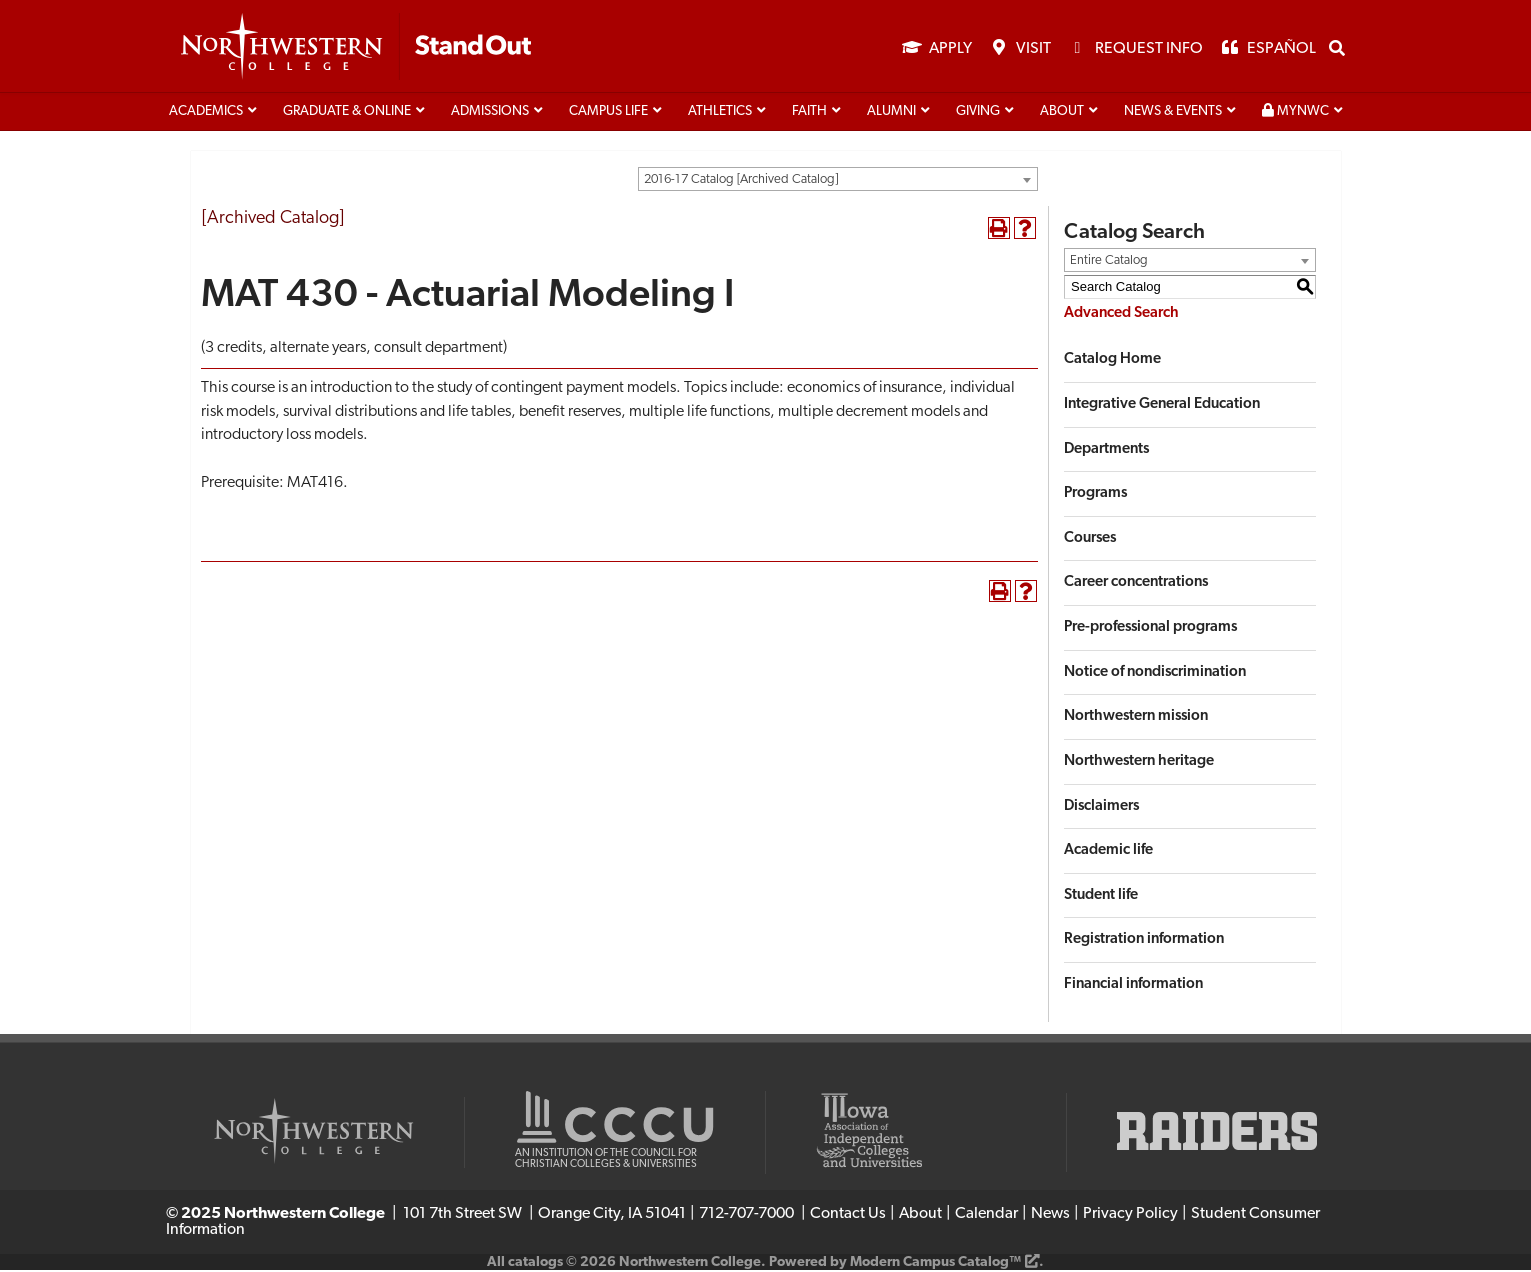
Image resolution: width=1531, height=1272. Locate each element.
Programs (1095, 495)
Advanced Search (1121, 314)
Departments (1106, 450)
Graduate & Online (347, 113)
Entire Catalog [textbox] (1109, 261)
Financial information (1133, 986)
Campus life (608, 113)
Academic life (1108, 852)
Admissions (490, 113)
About (1062, 113)
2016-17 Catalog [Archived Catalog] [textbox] (741, 181)
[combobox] (838, 181)
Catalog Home (1112, 361)
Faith (809, 113)
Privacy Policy (1130, 1216)
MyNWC (1295, 113)
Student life (1101, 896)
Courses (1090, 539)
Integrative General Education (1162, 406)
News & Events (1173, 113)
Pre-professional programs (1150, 629)
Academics (206, 113)
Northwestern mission (1136, 718)
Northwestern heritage (1139, 763)
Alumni (891, 113)
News (1050, 1216)
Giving (978, 113)
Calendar (986, 1216)
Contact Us (848, 1216)
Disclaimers (1101, 807)
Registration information (1144, 941)
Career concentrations (1136, 584)
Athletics (720, 113)
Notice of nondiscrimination (1155, 673)
